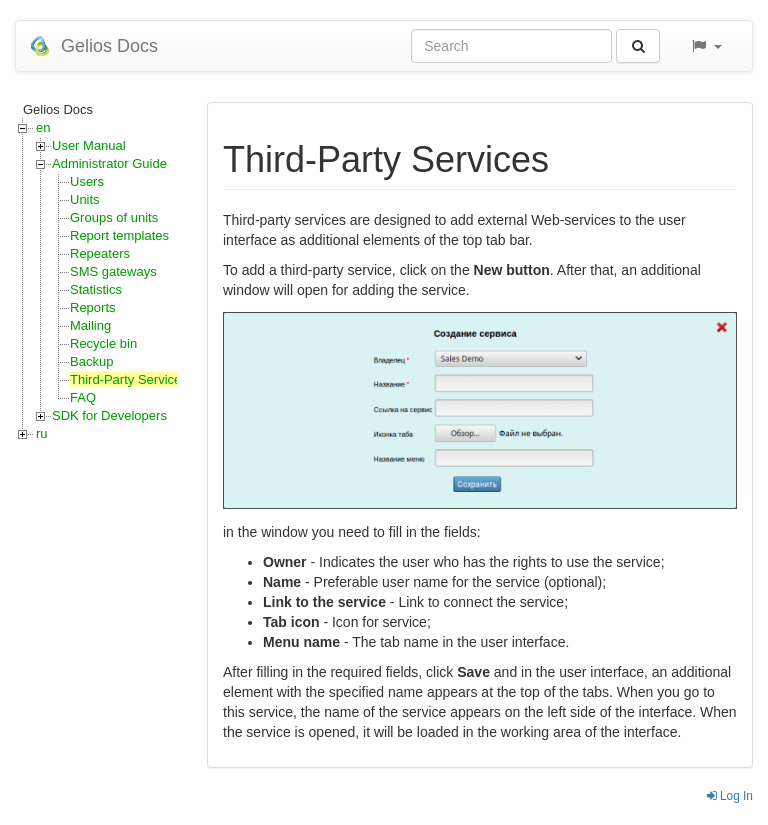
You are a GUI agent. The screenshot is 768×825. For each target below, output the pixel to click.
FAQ (83, 397)
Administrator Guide (109, 163)
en (43, 127)
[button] (706, 46)
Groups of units (114, 217)
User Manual (89, 145)
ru (42, 433)
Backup (91, 361)
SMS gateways (113, 271)
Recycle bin (103, 343)
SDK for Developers (109, 415)
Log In (730, 796)
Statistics (96, 289)
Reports (93, 307)
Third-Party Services (129, 379)
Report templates (119, 235)
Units (85, 199)
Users (87, 181)
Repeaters (100, 253)
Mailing (90, 325)
